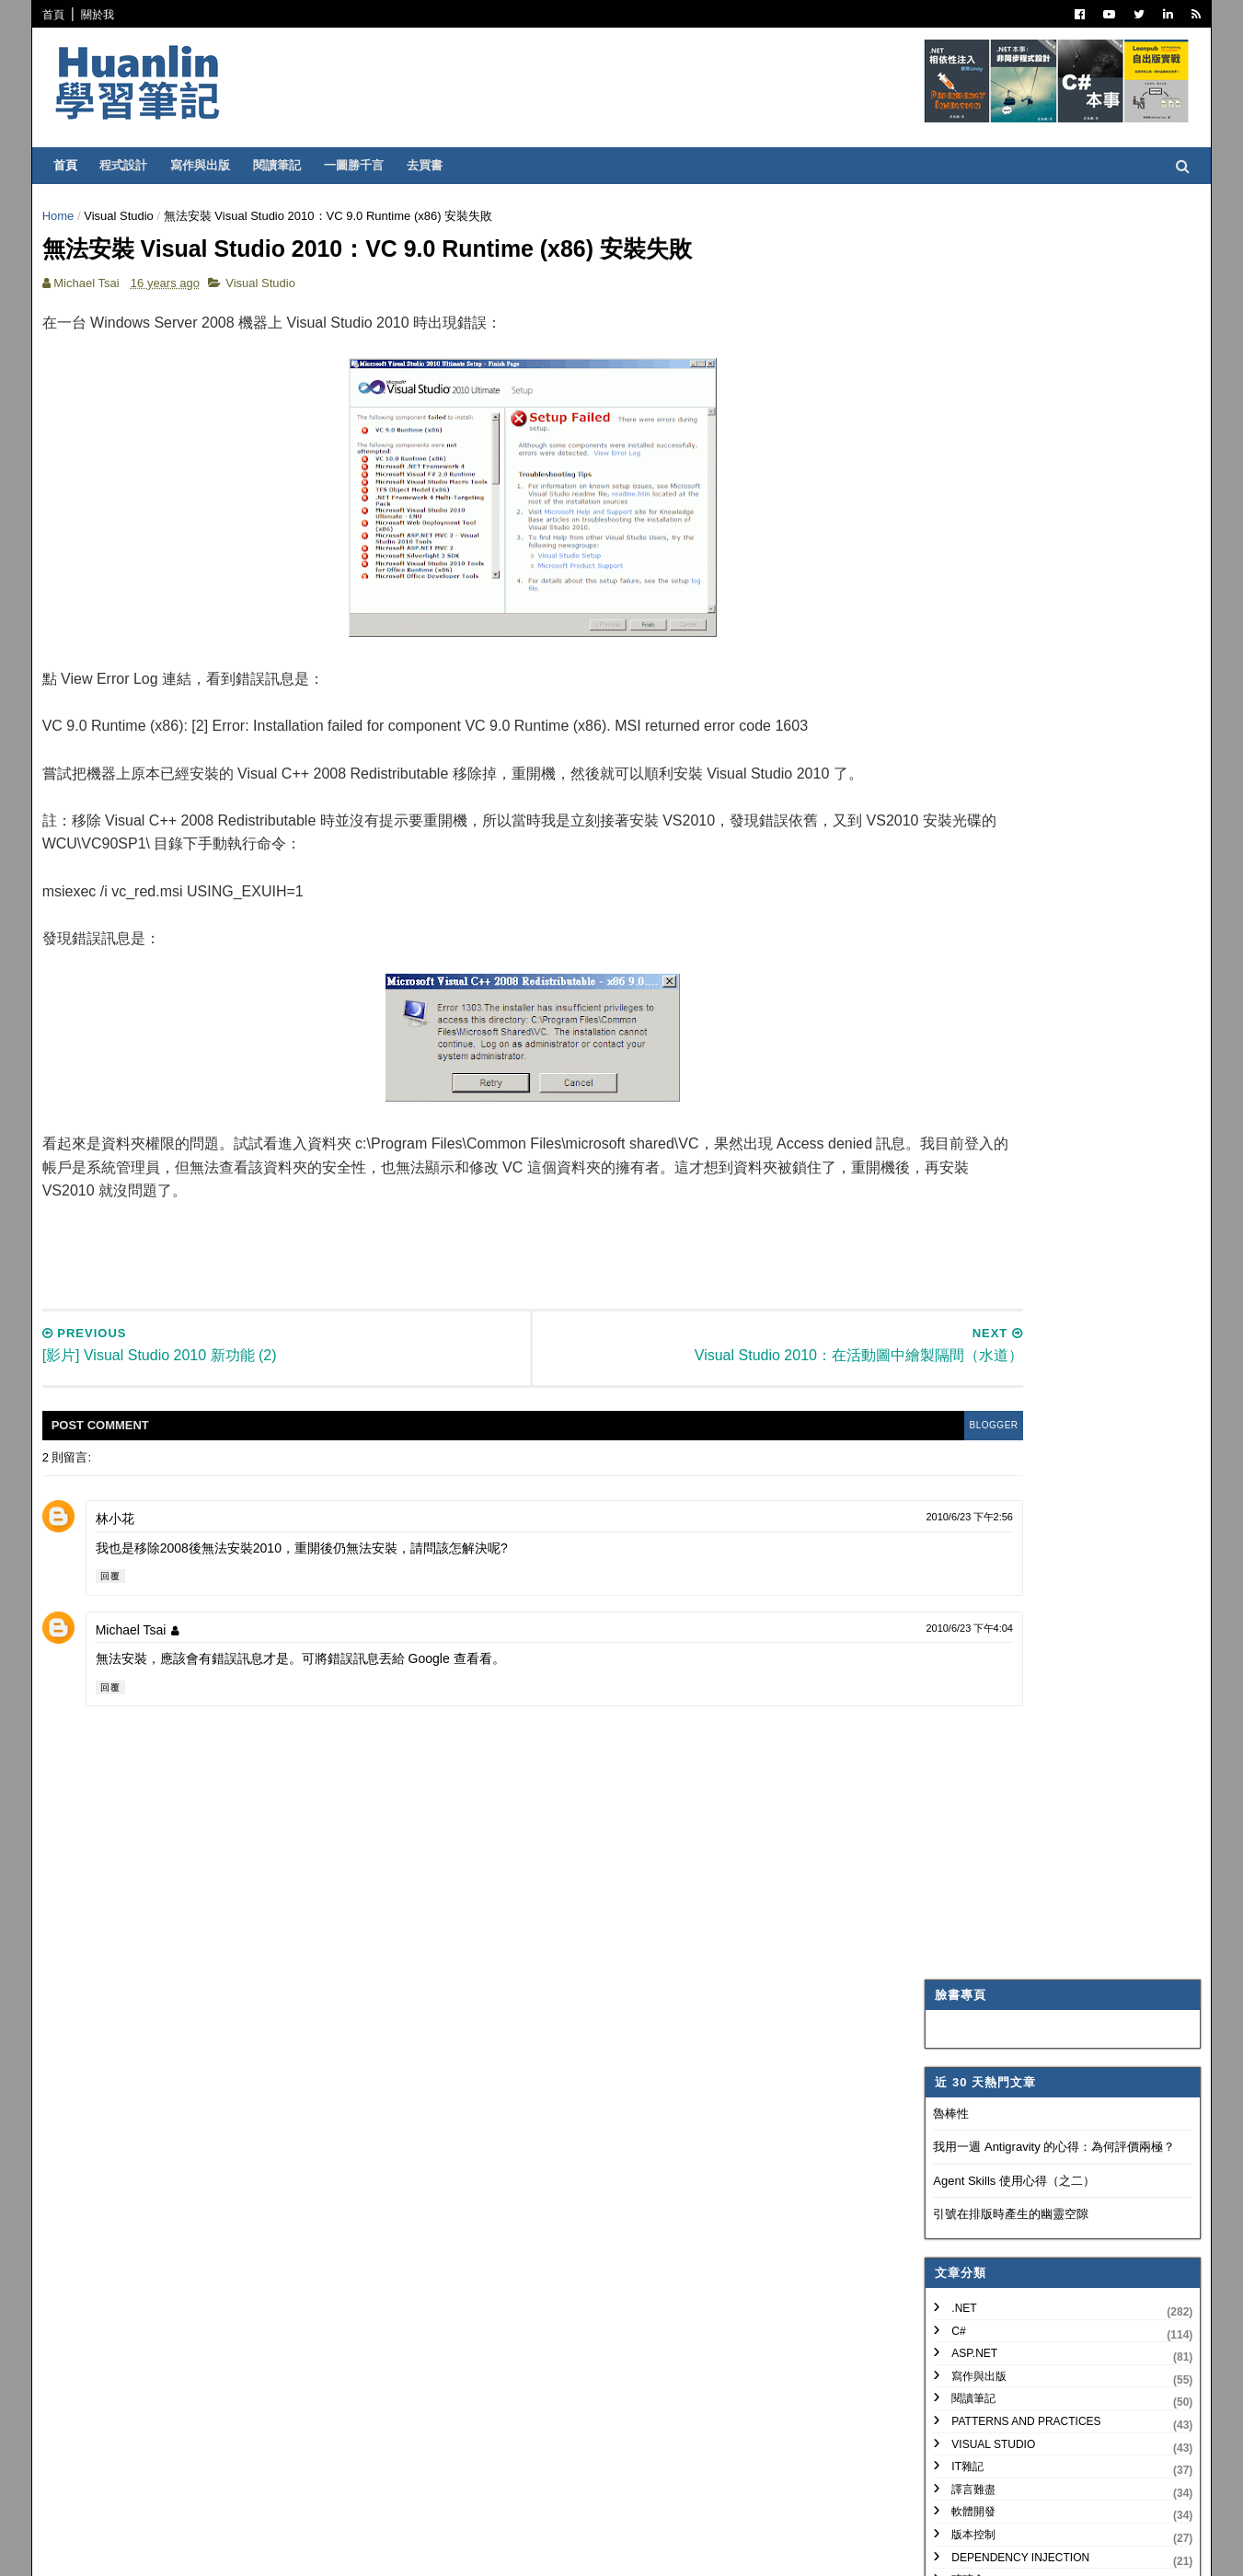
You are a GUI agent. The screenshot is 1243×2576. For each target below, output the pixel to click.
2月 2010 (983, 2059)
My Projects (982, 1078)
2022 (958, 1322)
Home (67, 216)
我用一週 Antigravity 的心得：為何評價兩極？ (1046, 374)
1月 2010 (983, 2081)
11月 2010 (987, 1629)
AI (948, 965)
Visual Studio (128, 216)
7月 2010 (983, 1718)
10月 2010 (987, 1651)
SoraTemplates (145, 2549)
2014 (958, 1500)
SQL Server (978, 1010)
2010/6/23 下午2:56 (821, 1530)
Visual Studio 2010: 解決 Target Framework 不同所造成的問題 (1040, 1906)
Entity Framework (1000, 942)
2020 (958, 1366)
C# (950, 557)
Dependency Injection (1012, 784)
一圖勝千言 (362, 165)
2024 (958, 1278)
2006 (958, 2176)
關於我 (105, 14)
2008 (958, 2131)
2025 (958, 1255)
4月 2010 (983, 1762)
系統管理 (965, 875)
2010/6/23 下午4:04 (821, 1641)
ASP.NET (966, 580)
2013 (958, 1522)
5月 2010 (983, 1740)
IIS (950, 988)
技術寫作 (965, 852)
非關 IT (960, 1146)
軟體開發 (965, 739)
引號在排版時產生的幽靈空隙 (1002, 441)
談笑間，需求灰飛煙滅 (1014, 1935)
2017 (958, 1432)
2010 (958, 1588)
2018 (958, 1410)
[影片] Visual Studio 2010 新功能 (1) (1049, 1877)
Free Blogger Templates (321, 2549)
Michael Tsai (139, 1643)
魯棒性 (943, 340)
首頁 (62, 14)
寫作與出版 (208, 165)
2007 (958, 2153)
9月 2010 (983, 1674)
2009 (958, 2109)
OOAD (959, 920)
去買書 (433, 165)
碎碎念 (959, 807)
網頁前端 (965, 897)
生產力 (959, 1123)
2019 (958, 1388)
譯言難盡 (965, 716)
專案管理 (965, 1101)
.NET (955, 535)
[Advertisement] (463, 1258)
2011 (958, 1566)
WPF (955, 1033)
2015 (958, 1477)
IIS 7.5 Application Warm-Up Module (1050, 1958)
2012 (958, 1544)
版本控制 (965, 762)
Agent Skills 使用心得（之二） (1006, 408)
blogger (840, 1439)
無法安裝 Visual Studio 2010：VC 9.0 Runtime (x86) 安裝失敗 (1054, 1825)
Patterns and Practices (1017, 648)
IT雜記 (959, 693)
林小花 (123, 1532)
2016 (958, 1454)
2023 (958, 1300)
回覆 (119, 1590)
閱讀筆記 (285, 165)
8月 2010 (983, 1696)
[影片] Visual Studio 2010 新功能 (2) (1049, 1855)
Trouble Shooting (1000, 829)
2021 (958, 1344)
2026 (958, 1233)
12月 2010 (987, 1607)
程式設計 (131, 165)
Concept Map (983, 1055)
